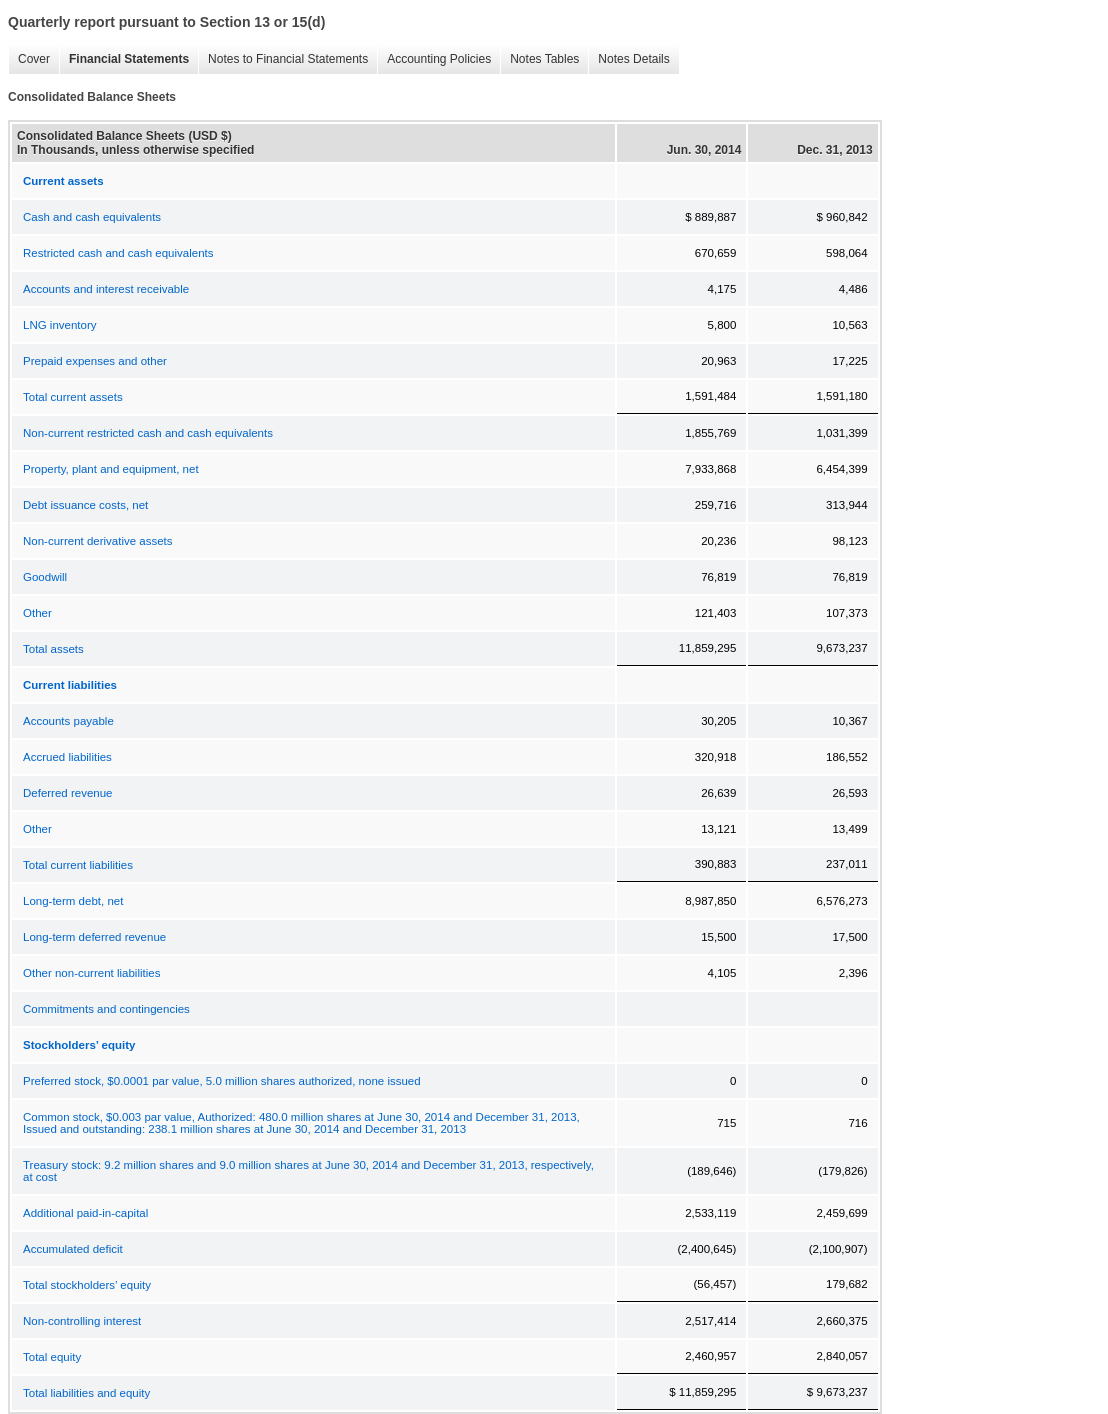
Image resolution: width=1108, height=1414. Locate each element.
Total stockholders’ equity (87, 1285)
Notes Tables (544, 59)
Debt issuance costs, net (85, 505)
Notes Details (633, 59)
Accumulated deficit (73, 1249)
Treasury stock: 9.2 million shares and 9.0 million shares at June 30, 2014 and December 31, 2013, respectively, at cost (308, 1171)
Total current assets (73, 397)
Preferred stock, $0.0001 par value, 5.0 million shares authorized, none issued (222, 1081)
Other (37, 613)
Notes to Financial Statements (288, 59)
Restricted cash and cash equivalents (118, 253)
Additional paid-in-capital (85, 1213)
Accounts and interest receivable (106, 289)
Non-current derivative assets (98, 541)
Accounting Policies (439, 59)
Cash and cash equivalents (92, 217)
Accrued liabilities (67, 757)
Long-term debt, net (73, 901)
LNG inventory (60, 325)
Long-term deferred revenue (94, 937)
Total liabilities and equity (86, 1393)
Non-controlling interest (82, 1321)
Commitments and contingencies (106, 1009)
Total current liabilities (78, 865)
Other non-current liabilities (91, 973)
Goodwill (45, 577)
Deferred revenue (68, 793)
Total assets (53, 649)
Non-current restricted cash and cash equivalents (148, 433)
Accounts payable (68, 721)
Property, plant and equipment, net (111, 469)
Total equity (52, 1357)
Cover (34, 59)
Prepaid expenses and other (95, 361)
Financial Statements (129, 59)
